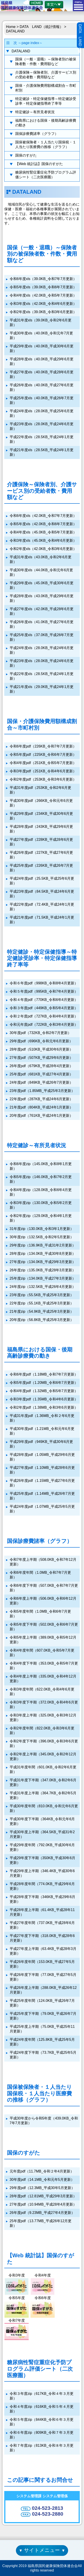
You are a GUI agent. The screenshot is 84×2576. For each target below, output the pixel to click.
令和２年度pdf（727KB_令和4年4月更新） (44, 1016)
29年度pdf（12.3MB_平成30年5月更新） (42, 2188)
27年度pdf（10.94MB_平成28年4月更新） (43, 2204)
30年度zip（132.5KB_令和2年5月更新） (42, 1237)
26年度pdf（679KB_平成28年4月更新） (41, 1066)
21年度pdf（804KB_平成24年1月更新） (41, 1107)
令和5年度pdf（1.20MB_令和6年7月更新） (44, 1383)
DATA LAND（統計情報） (41, 27)
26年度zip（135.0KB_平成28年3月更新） (43, 1270)
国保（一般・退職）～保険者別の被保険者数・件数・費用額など (45, 61)
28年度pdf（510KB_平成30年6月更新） (41, 1049)
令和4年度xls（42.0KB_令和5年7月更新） (43, 295)
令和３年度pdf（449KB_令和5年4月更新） (44, 1008)
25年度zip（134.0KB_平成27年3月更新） (43, 1278)
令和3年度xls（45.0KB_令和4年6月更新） (43, 540)
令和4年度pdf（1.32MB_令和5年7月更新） (44, 1391)
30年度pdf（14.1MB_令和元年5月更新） (42, 2179)
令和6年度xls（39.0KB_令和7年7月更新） (43, 279)
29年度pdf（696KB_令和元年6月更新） (41, 1041)
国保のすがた (26, 155)
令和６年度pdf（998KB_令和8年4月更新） (44, 983)
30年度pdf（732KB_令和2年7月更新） (40, 1033)
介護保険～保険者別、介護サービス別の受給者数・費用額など (45, 74)
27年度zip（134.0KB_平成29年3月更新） (43, 1262)
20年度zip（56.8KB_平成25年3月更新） (42, 1320)
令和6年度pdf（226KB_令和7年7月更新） (43, 746)
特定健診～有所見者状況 (35, 112)
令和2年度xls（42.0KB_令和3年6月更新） (43, 549)
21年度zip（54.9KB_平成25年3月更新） (42, 1311)
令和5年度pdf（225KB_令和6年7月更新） (43, 754)
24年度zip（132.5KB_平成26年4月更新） (43, 1287)
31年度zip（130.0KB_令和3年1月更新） (42, 1229)
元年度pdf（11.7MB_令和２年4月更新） (42, 2171)
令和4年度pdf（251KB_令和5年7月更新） (43, 763)
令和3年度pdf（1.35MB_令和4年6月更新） (44, 1399)
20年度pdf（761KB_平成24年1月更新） (41, 1115)
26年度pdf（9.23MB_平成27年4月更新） (42, 2213)
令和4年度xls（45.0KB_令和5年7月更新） (43, 532)
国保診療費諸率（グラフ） (36, 134)
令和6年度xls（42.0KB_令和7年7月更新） (43, 516)
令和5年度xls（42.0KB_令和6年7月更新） (43, 524)
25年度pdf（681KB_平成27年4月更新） (41, 1074)
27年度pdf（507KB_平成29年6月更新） (41, 1058)
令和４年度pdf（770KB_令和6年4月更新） (44, 1000)
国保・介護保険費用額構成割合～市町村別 (45, 88)
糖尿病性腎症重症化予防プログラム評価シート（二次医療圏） (45, 174)
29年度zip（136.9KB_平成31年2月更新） (43, 1245)
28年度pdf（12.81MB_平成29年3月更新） (43, 2196)
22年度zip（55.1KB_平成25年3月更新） (42, 1303)
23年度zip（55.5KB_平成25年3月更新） (42, 1295)
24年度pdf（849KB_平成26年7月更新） (41, 1082)
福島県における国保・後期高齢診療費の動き (45, 123)
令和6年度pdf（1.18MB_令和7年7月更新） (44, 1374)
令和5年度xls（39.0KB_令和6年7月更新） (43, 287)
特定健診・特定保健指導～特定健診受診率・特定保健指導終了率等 (45, 101)
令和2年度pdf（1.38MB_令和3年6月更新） (44, 1407)
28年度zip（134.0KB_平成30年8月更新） (43, 1253)
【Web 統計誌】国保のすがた (39, 164)
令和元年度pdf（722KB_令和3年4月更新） (44, 1024)
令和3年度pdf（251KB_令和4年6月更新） (43, 771)
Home (11, 27)
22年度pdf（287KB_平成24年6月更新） (41, 1099)
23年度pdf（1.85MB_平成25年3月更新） (42, 1091)
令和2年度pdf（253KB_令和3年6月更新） (43, 779)
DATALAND (21, 51)
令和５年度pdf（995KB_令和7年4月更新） (44, 991)
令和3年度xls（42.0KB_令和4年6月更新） (43, 304)
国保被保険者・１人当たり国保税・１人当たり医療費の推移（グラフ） (45, 144)
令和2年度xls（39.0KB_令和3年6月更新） (43, 312)
